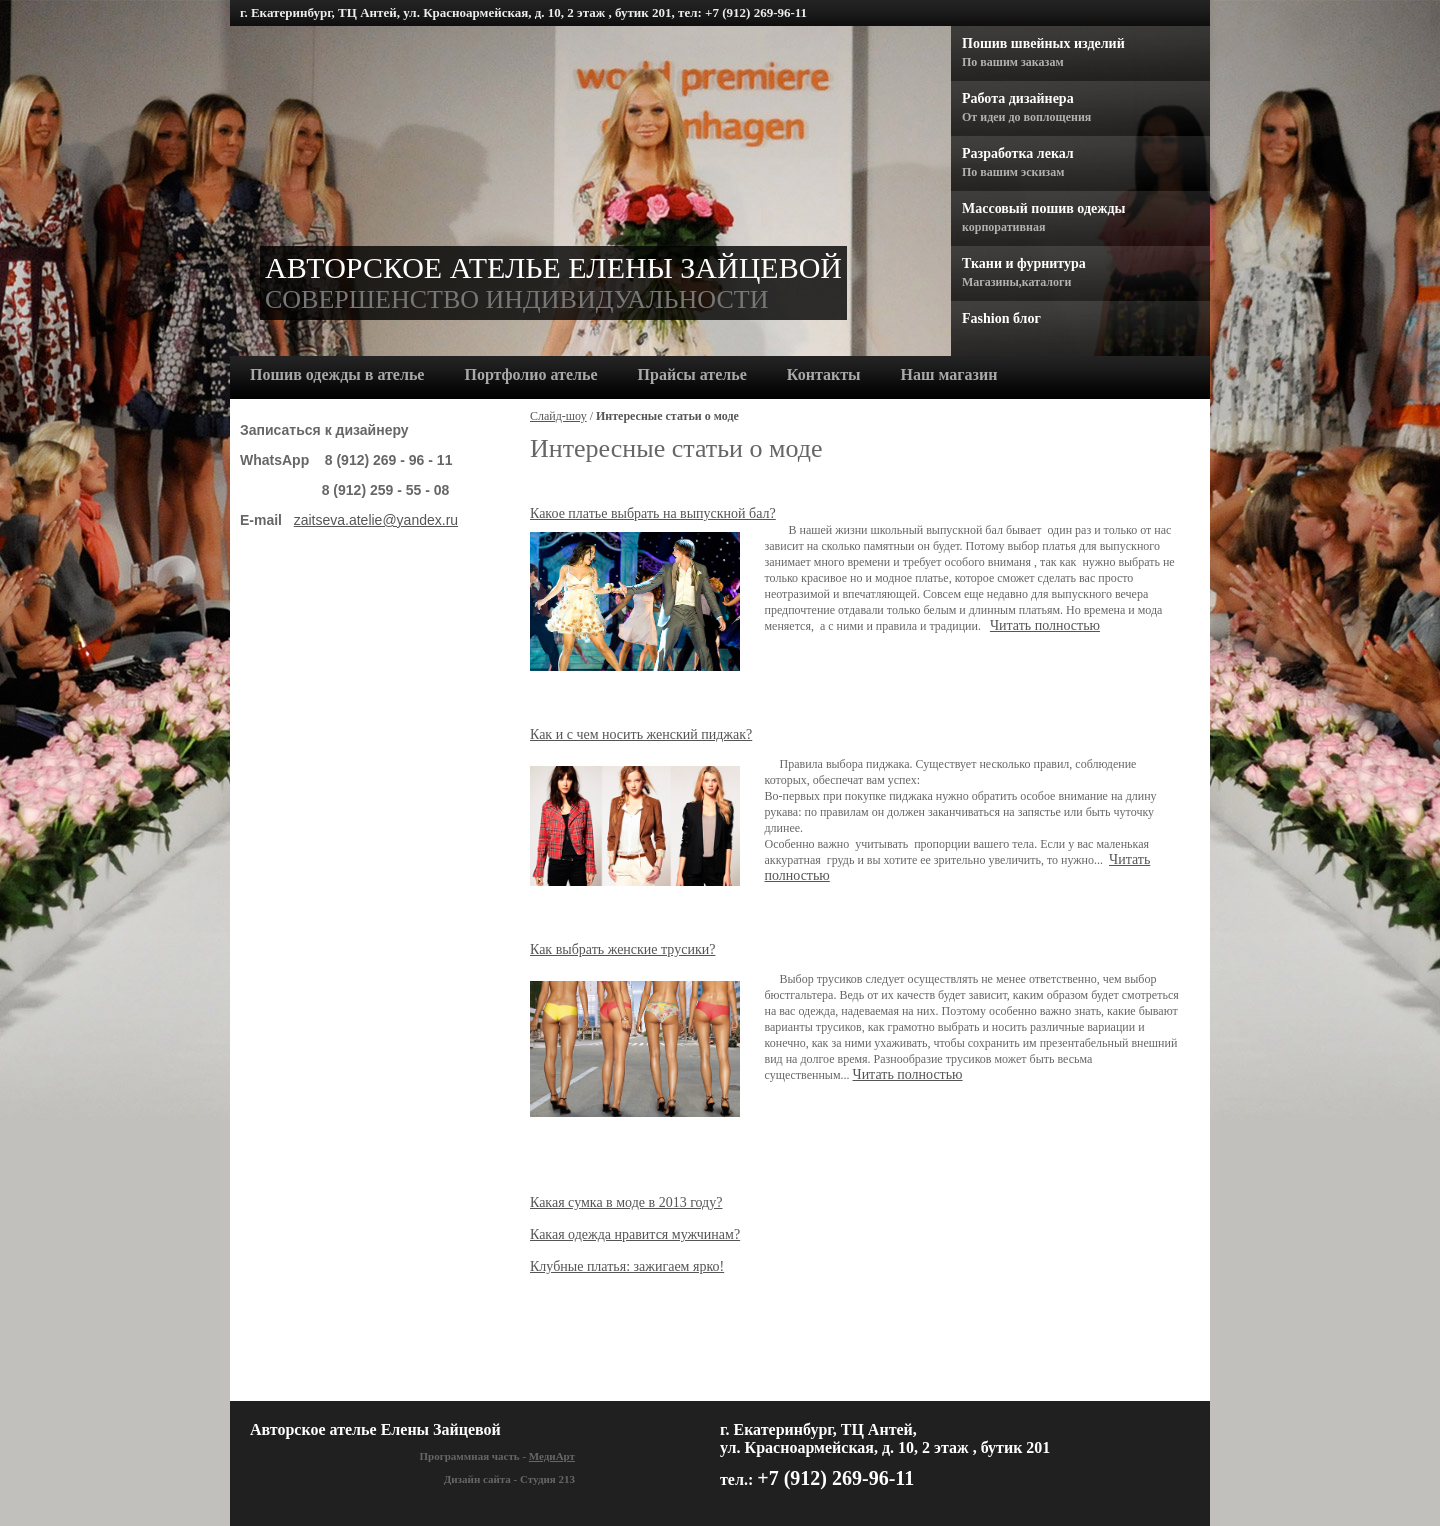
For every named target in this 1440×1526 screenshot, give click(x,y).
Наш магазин (949, 374)
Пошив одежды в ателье (337, 374)
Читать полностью (1045, 625)
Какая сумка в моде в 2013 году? (626, 1202)
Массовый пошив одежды (1043, 208)
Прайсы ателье (692, 374)
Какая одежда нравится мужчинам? (635, 1234)
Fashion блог (1001, 318)
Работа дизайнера (1018, 98)
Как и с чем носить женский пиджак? (641, 734)
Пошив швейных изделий (1043, 43)
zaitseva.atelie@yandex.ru (376, 520)
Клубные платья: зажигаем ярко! (627, 1266)
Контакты (824, 374)
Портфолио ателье (530, 374)
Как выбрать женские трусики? (622, 949)
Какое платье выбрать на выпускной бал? (653, 513)
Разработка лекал (1018, 153)
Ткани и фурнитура (1024, 263)
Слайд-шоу (558, 416)
